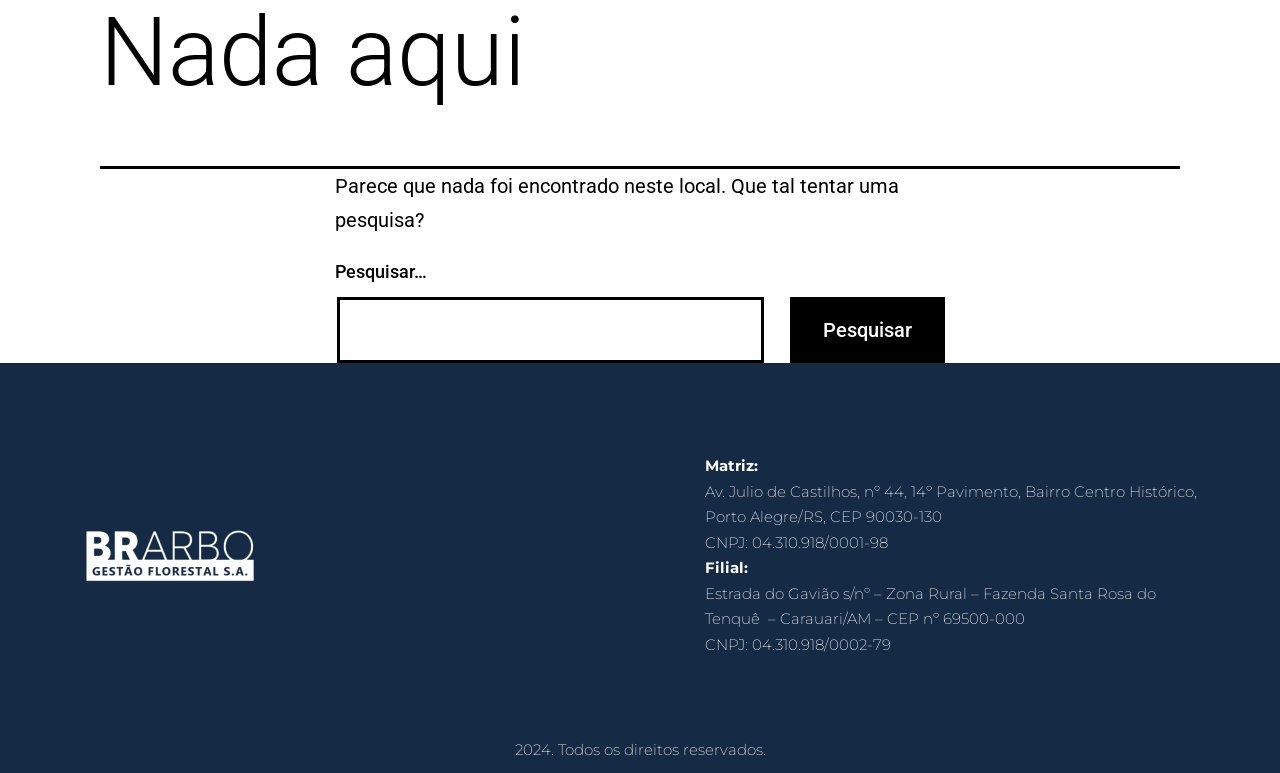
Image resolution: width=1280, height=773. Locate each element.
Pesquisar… (381, 271)
